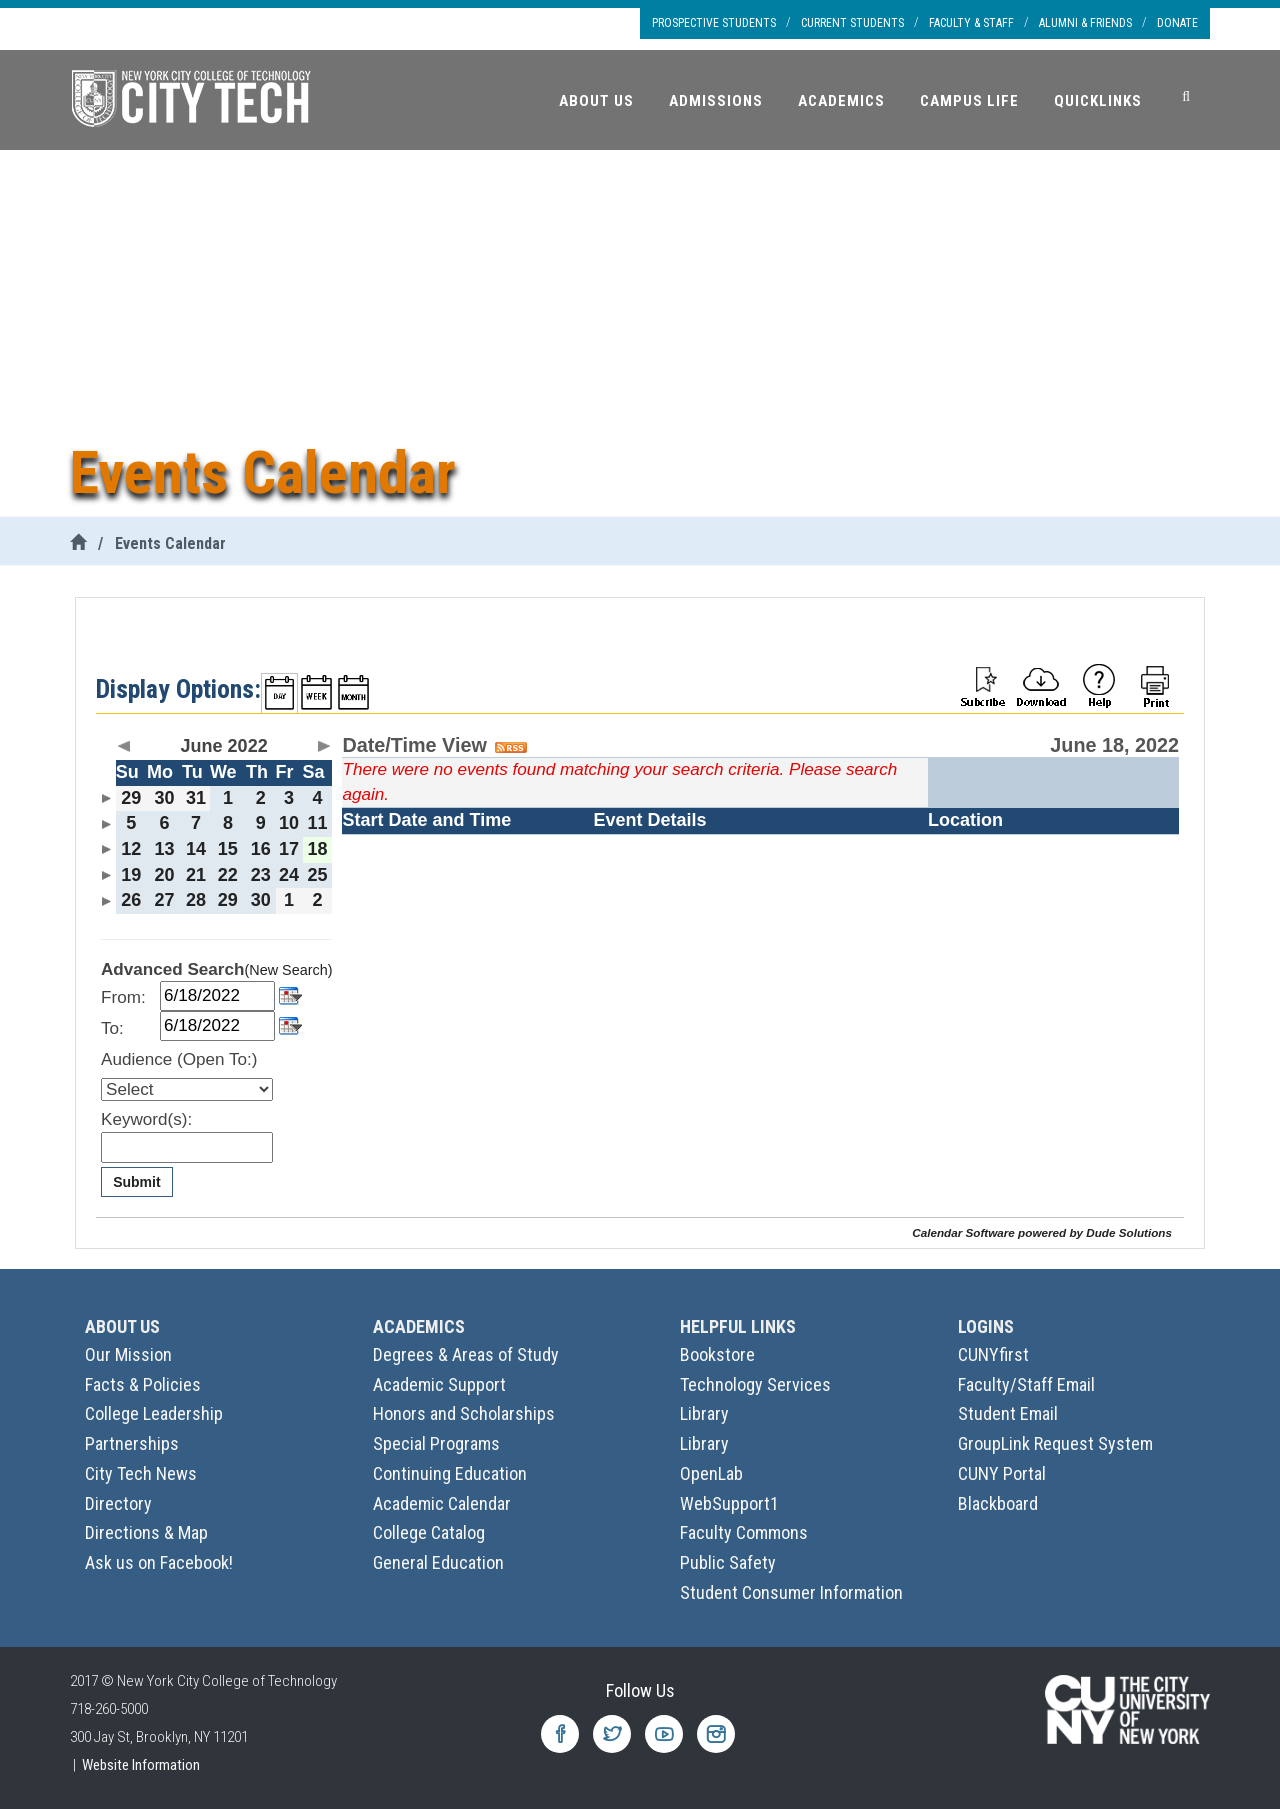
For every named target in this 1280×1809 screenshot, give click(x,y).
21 (196, 875)
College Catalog (429, 1532)
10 (289, 823)
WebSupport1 (729, 1503)
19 (131, 875)
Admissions (716, 101)
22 (228, 875)
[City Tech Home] (78, 543)
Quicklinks (1098, 101)
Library (704, 1413)
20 (164, 875)
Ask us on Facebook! (159, 1562)
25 (318, 875)
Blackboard (998, 1503)
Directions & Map (146, 1532)
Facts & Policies (143, 1384)
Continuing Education (450, 1473)
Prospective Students (714, 23)
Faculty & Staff (971, 23)
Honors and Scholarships (464, 1413)
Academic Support (439, 1384)
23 (261, 875)
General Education (438, 1562)
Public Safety (728, 1562)
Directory (118, 1503)
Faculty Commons (744, 1532)
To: (112, 1028)
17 (289, 849)
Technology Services (755, 1384)
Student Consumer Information (791, 1592)
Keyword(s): (146, 1119)
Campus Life (969, 101)
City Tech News (141, 1473)
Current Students (852, 23)
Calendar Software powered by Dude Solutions (1042, 1232)
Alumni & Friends (1085, 23)
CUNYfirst (993, 1354)
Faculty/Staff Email (1026, 1384)
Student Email (1008, 1413)
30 (164, 798)
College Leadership (154, 1413)
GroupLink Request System (1055, 1443)
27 (164, 900)
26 (131, 900)
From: (123, 997)
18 (318, 849)
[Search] (1186, 97)
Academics (841, 101)
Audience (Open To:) (179, 1059)
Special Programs (436, 1443)
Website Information (141, 1765)
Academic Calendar (442, 1503)
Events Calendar (170, 543)
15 (228, 849)
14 (196, 849)
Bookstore (717, 1354)
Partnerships (132, 1443)
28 (196, 900)
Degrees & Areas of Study (466, 1354)
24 (289, 875)
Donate (1177, 23)
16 (261, 849)
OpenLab (711, 1473)
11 (318, 823)
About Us (596, 101)
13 (164, 849)
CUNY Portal (1002, 1473)
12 (131, 849)
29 (131, 798)
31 (196, 798)
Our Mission (128, 1354)
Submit (136, 1182)
